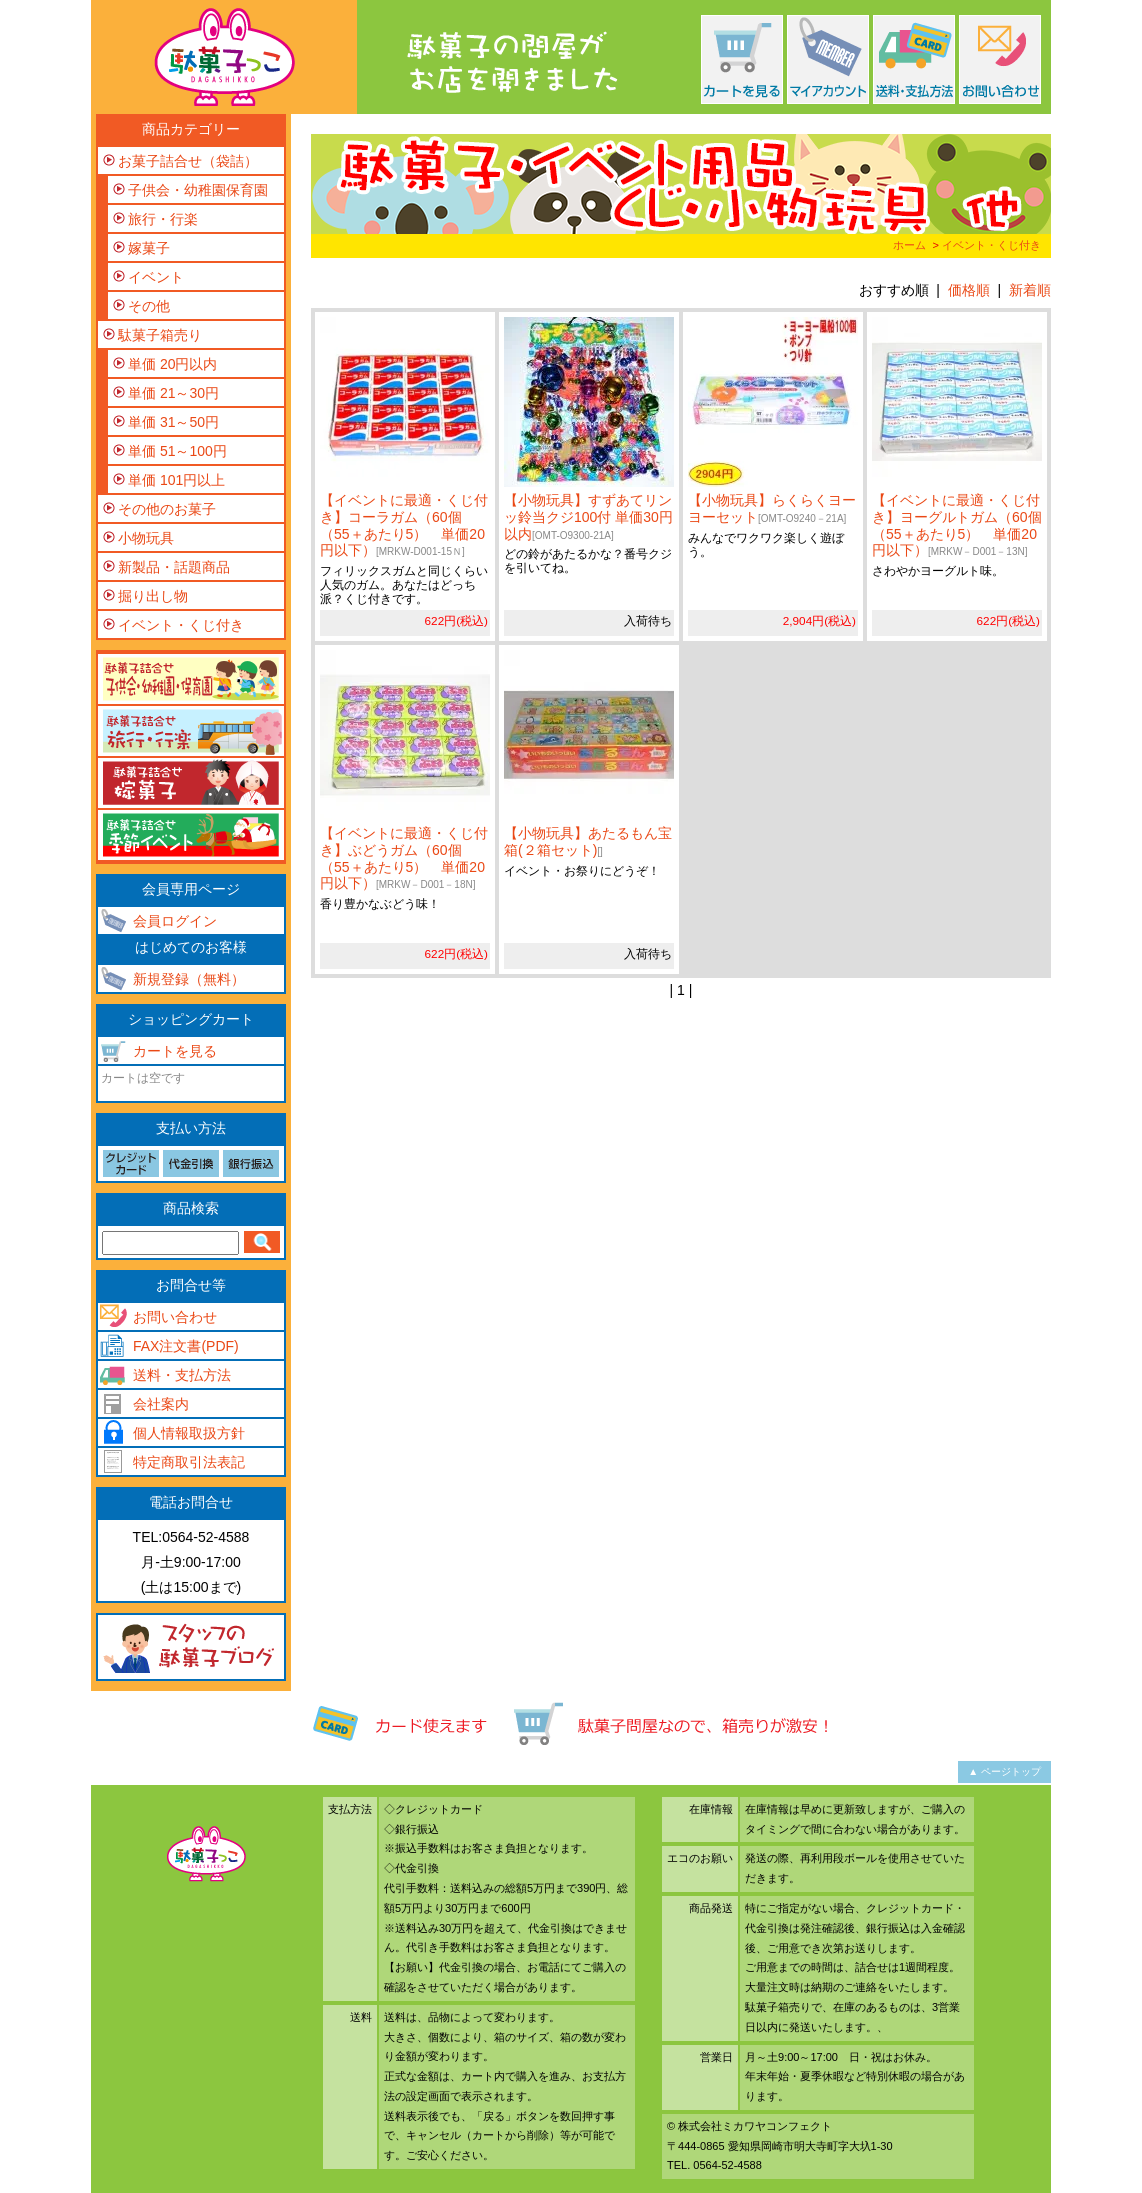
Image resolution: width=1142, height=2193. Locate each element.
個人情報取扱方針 (189, 1433)
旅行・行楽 (163, 219)
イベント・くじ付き (991, 245)
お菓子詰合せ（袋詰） (188, 161)
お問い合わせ (175, 1317)
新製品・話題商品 (174, 567)
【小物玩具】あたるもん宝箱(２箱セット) (588, 841)
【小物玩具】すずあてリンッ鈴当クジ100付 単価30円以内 (588, 517)
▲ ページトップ (1004, 1771)
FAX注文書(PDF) (186, 1346)
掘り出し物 (153, 596)
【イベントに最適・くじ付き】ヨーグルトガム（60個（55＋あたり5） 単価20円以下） (957, 525)
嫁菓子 (149, 248)
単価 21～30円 (173, 393)
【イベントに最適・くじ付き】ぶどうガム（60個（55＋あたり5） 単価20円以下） (404, 858)
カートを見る (175, 1051)
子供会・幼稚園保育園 (198, 190)
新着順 (1030, 290)
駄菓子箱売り (160, 335)
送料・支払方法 (182, 1375)
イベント (156, 277)
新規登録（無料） (189, 979)
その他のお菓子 (167, 509)
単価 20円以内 (172, 364)
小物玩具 (146, 538)
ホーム (909, 245)
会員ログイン (175, 921)
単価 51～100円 (177, 451)
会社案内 (161, 1404)
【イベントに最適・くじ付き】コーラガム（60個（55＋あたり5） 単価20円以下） (404, 525)
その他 (149, 306)
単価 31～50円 (173, 422)
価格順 (969, 290)
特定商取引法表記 (189, 1462)
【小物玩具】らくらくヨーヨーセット (772, 508)
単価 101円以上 (176, 480)
